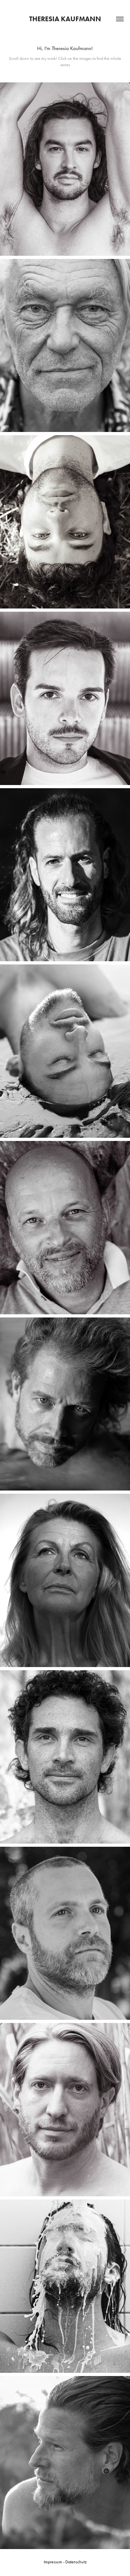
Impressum (53, 2562)
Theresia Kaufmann (65, 19)
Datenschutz (76, 2562)
